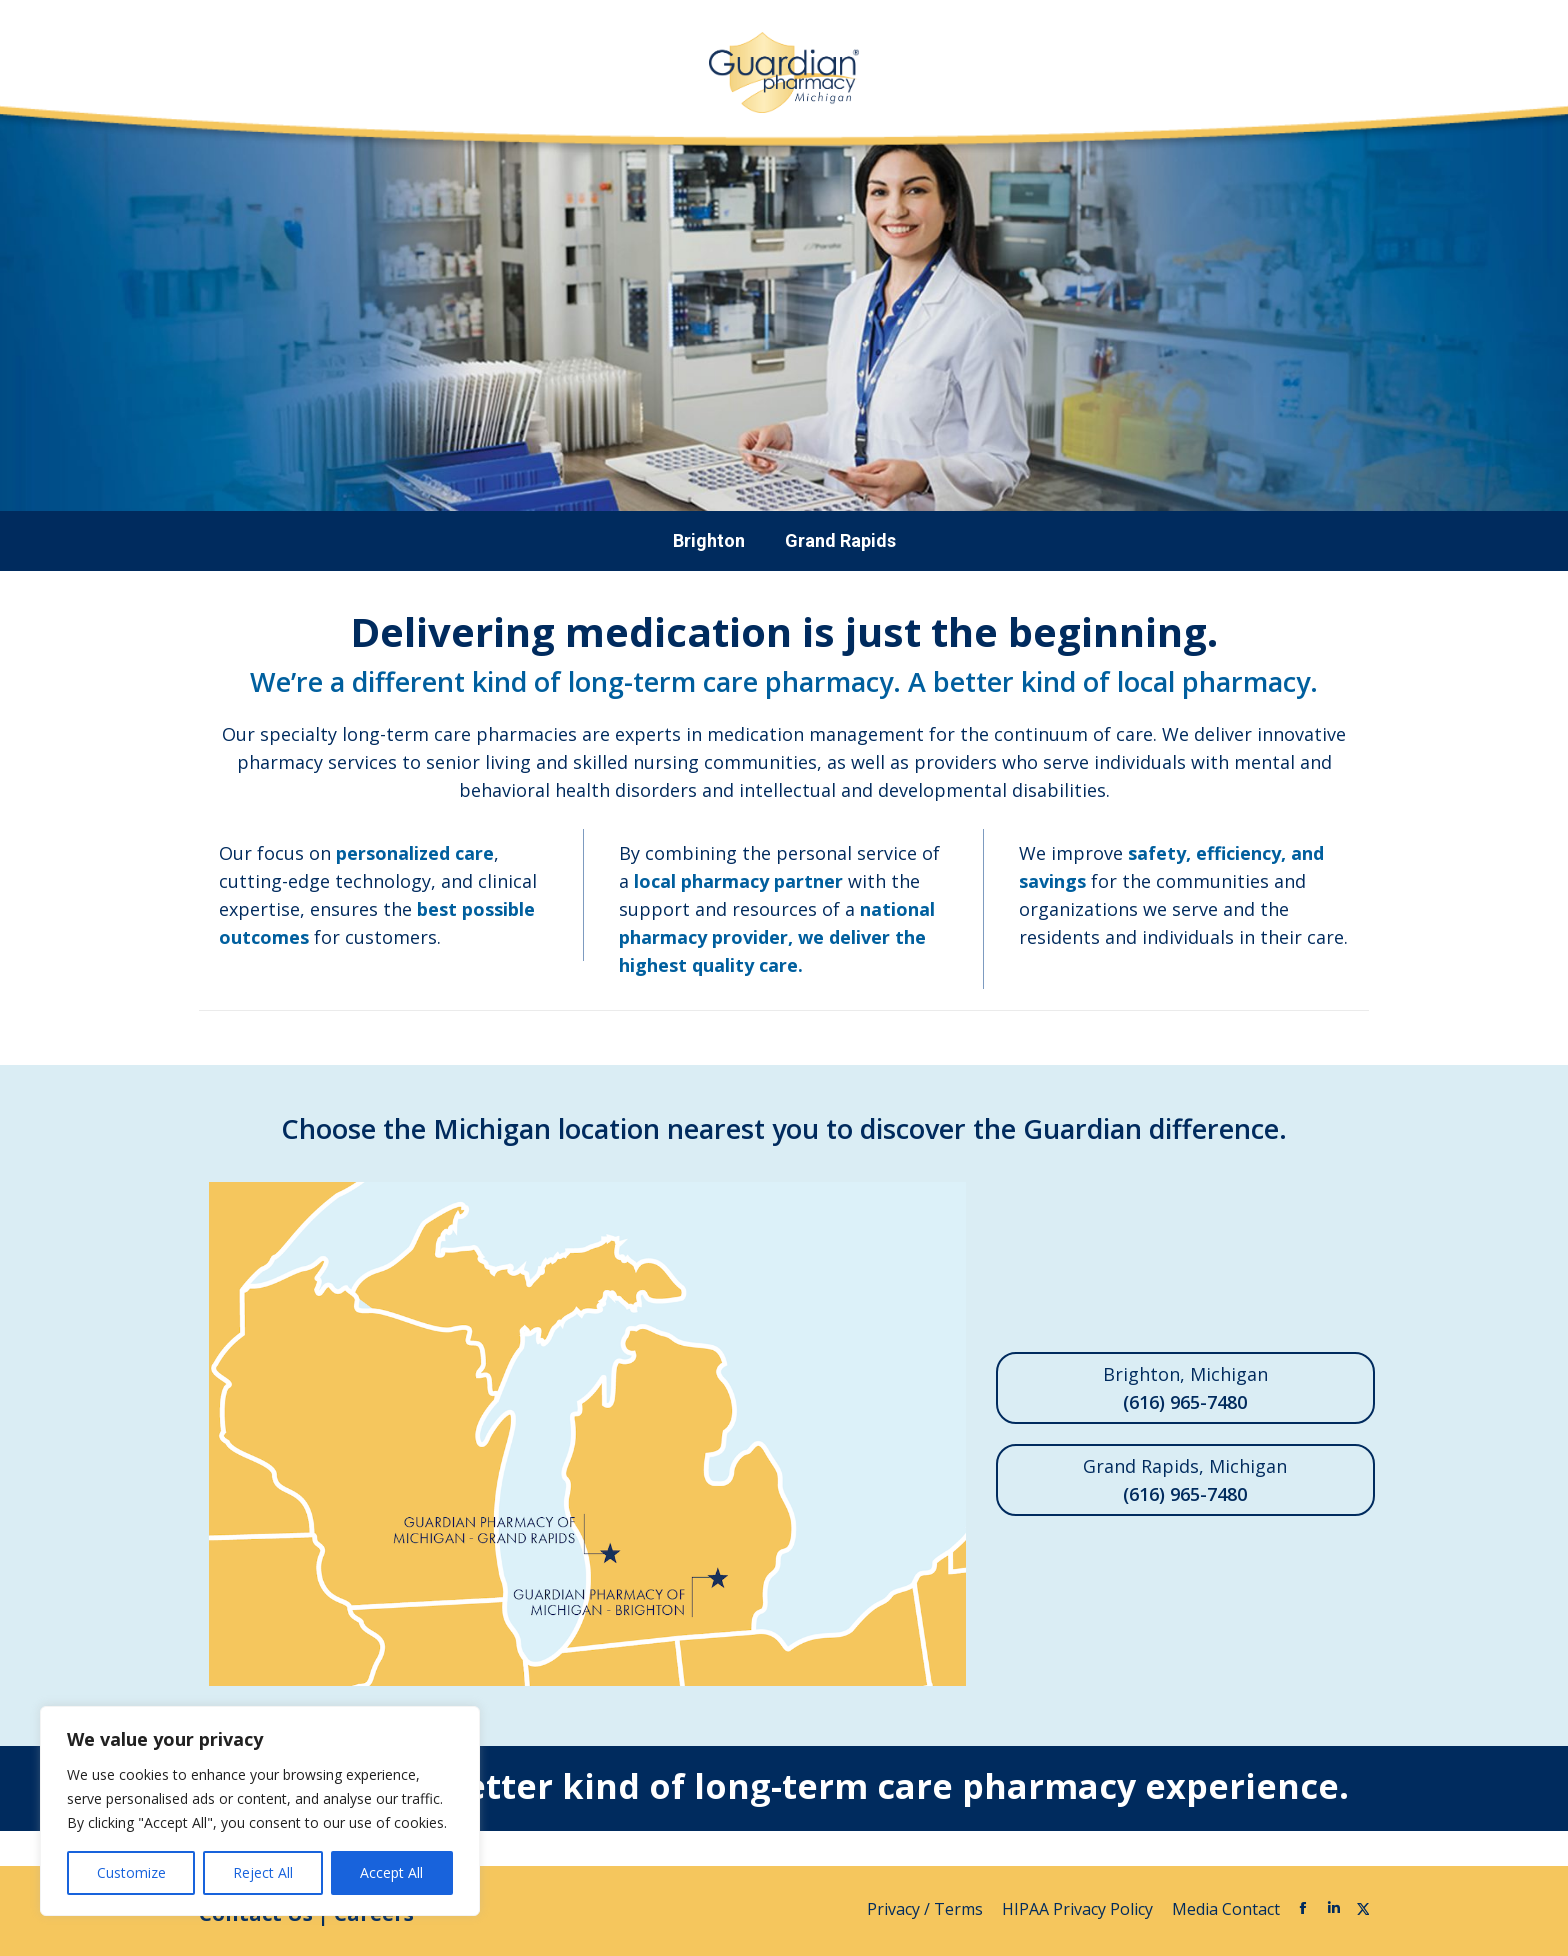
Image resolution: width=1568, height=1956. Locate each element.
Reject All (263, 1872)
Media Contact (1226, 1909)
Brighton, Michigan (1185, 1389)
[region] (260, 1811)
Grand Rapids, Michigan (1185, 1481)
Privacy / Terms (927, 1909)
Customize (131, 1872)
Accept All (391, 1872)
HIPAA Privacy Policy (1079, 1909)
